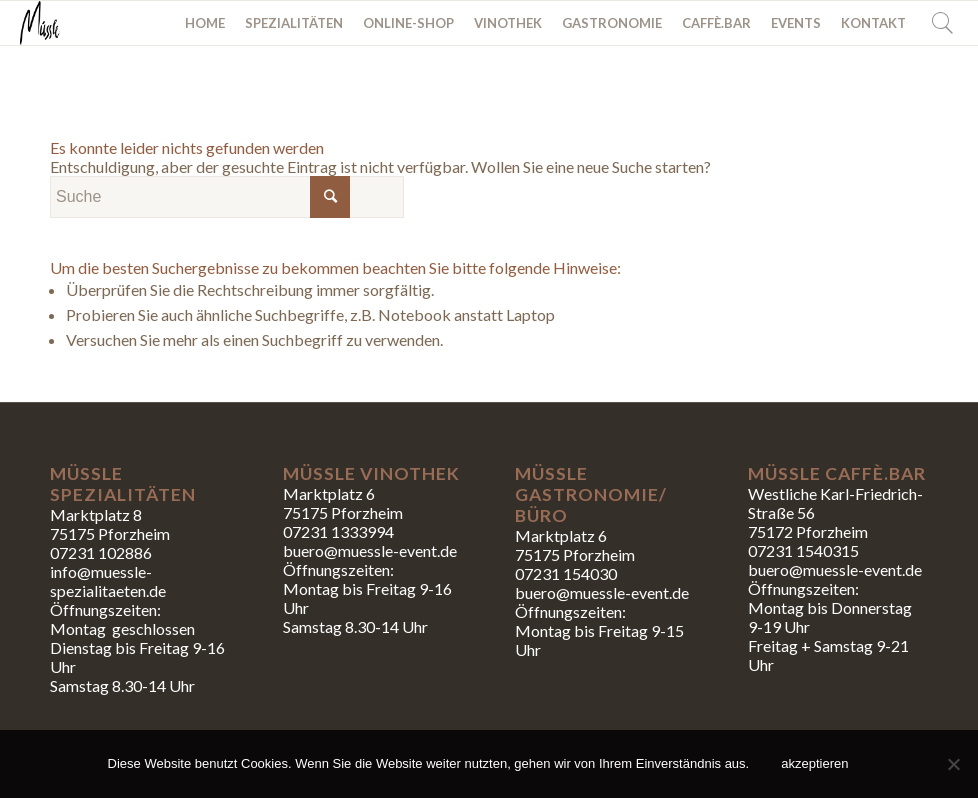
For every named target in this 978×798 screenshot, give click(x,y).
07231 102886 (101, 552)
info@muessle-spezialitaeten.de (108, 581)
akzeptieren (814, 763)
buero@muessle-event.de (602, 592)
